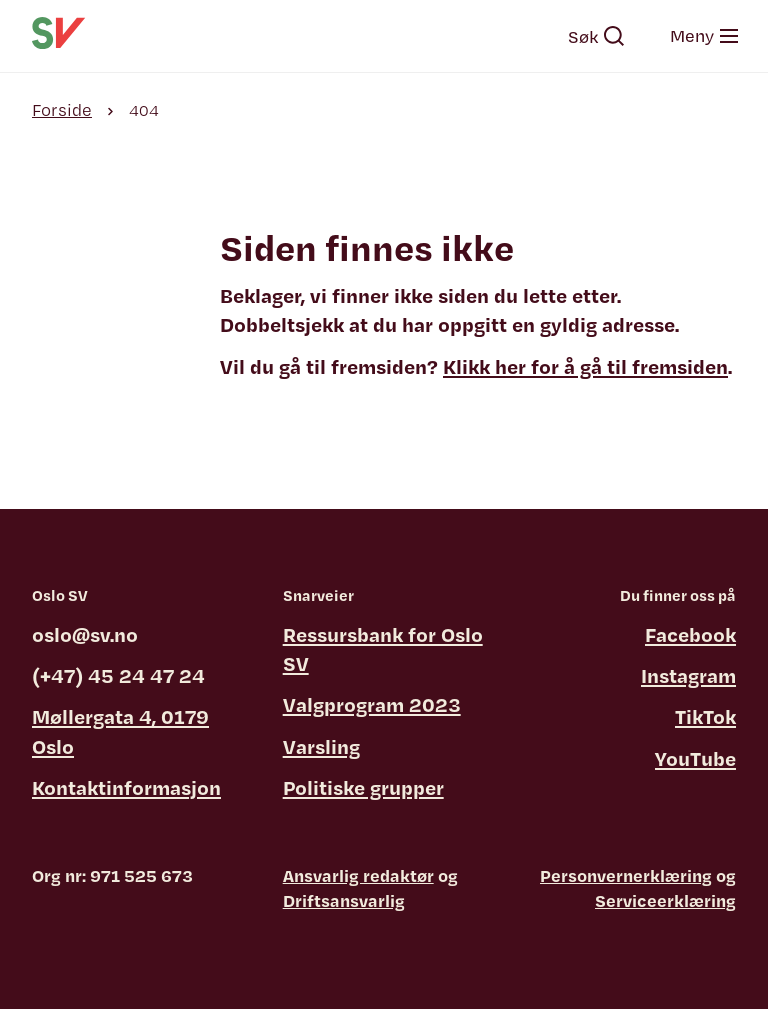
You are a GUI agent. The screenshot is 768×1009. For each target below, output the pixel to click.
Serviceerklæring (665, 900)
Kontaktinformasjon (126, 787)
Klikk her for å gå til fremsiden (585, 366)
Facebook (690, 634)
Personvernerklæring (626, 875)
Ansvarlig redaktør (358, 875)
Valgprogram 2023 (372, 704)
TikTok (705, 716)
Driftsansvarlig (344, 900)
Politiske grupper (363, 787)
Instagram (688, 675)
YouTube (695, 758)
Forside (62, 109)
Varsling (321, 746)
